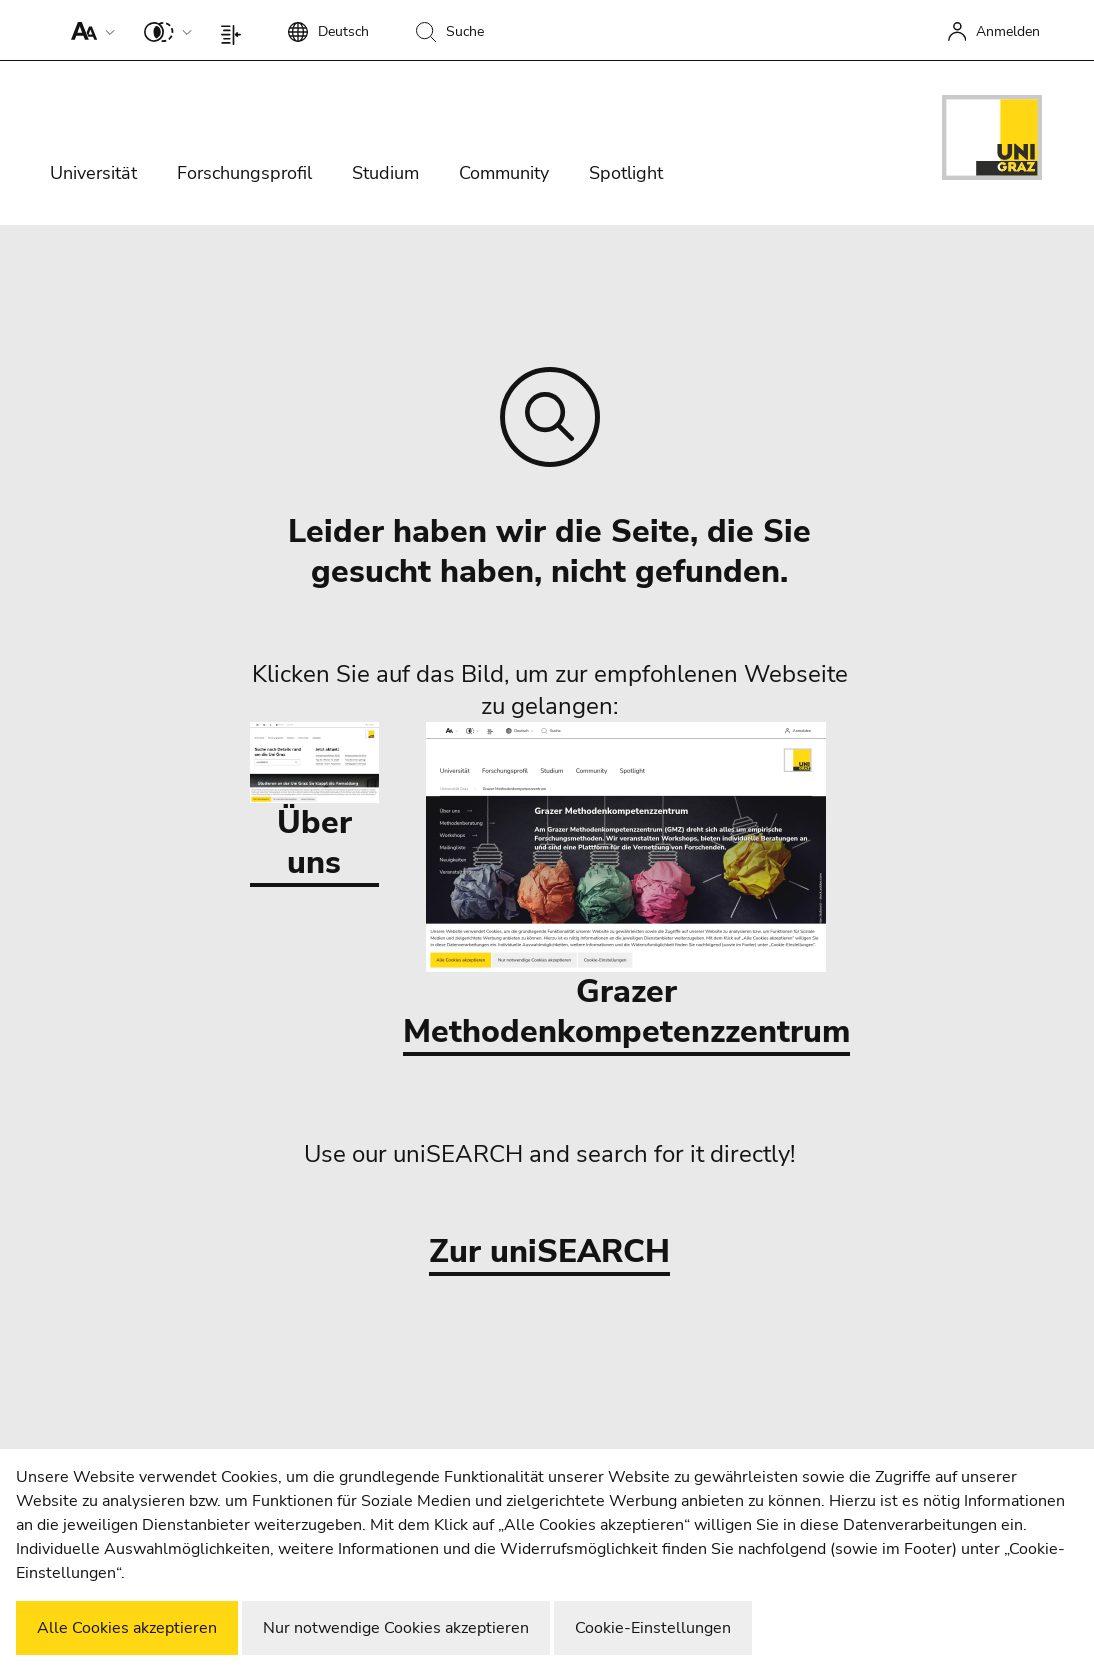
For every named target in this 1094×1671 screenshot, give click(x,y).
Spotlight (626, 173)
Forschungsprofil (244, 173)
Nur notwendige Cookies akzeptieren (396, 1628)
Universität (93, 173)
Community (504, 173)
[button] (88, 30)
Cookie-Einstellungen (653, 1628)
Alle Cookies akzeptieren (127, 1628)
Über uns (314, 803)
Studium (385, 173)
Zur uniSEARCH (549, 1252)
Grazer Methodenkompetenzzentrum (626, 887)
